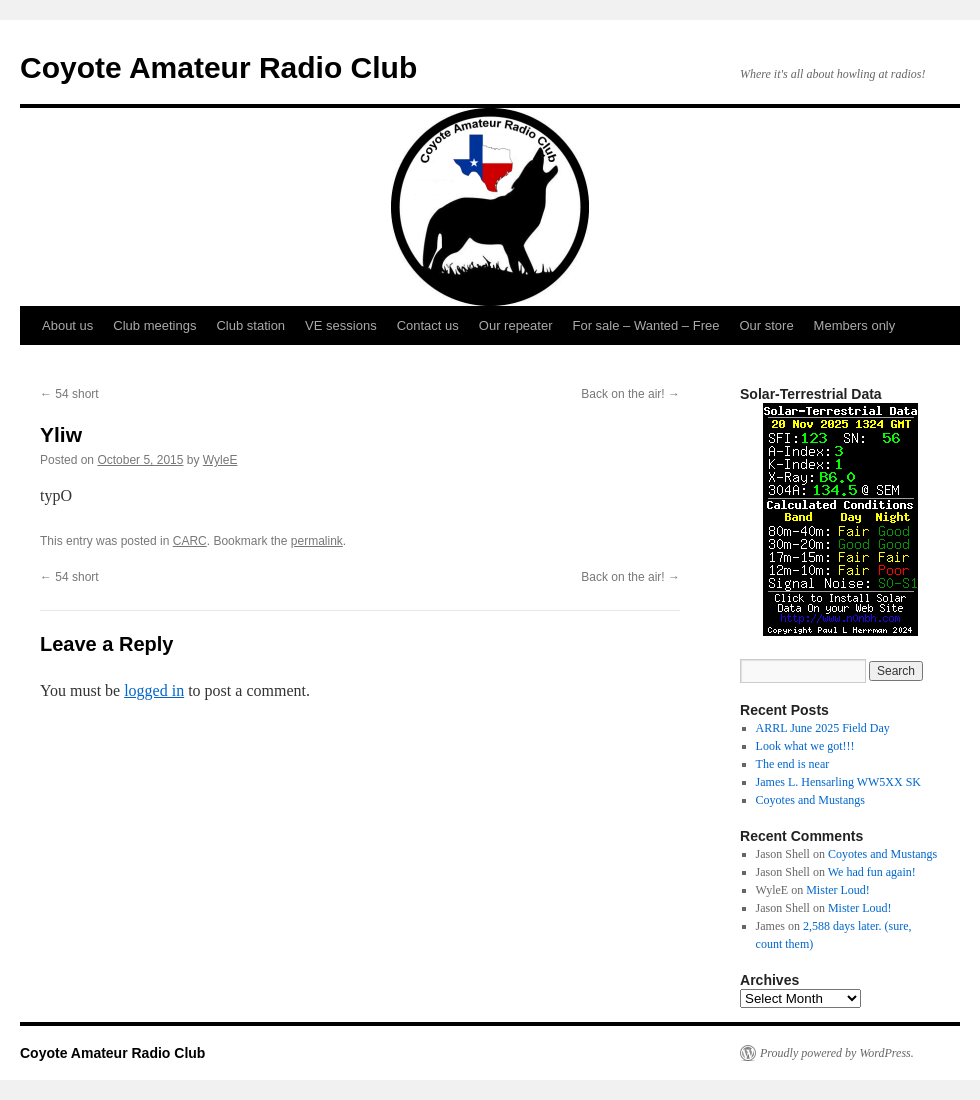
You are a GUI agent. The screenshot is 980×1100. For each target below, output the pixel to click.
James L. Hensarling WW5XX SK (838, 782)
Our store (766, 325)
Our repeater (516, 325)
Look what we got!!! (805, 746)
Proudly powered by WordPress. (837, 1053)
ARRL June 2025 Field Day (823, 728)
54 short (69, 394)
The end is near (793, 764)
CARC (190, 541)
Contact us (428, 325)
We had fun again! (872, 872)
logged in (154, 690)
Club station (250, 325)
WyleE (220, 460)
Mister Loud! (838, 890)
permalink (317, 541)
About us (67, 325)
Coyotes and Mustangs (810, 800)
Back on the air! (630, 394)
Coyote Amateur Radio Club (218, 67)
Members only (855, 325)
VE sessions (341, 325)
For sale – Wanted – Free (646, 325)
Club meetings (154, 325)
